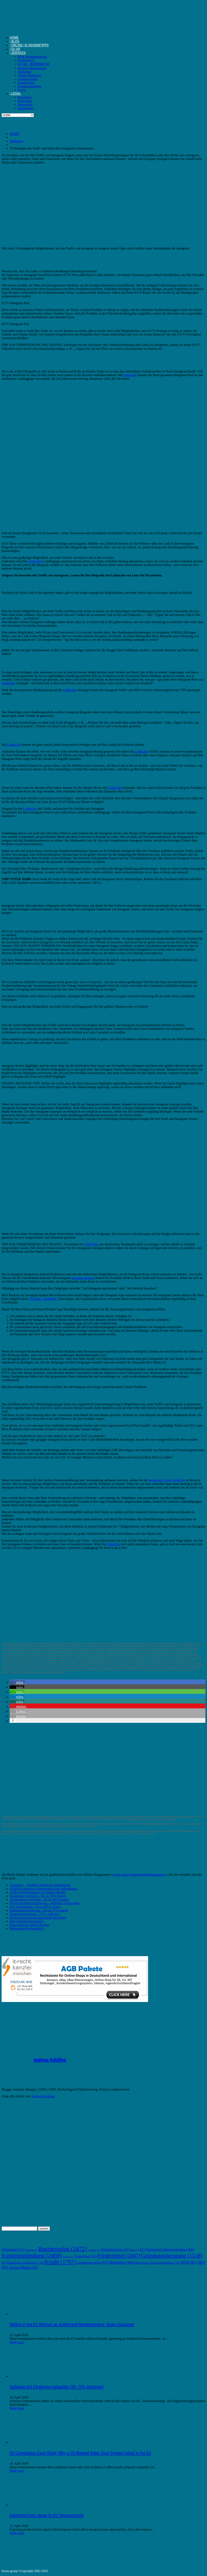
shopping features (83, 1278)
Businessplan (26, 82)
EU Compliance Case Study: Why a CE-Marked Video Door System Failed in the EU (80, 2453)
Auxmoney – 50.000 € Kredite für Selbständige (40, 1885)
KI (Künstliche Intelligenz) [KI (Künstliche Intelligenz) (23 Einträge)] (23, 2263)
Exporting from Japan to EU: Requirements (47, 2515)
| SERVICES (18, 53)
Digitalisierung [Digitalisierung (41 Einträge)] (115, 2250)
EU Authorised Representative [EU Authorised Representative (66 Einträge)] (167, 2249)
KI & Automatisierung (32, 56)
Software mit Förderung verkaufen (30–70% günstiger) (57, 2386)
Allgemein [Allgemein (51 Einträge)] (13, 2249)
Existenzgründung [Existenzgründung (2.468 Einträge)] (32, 2255)
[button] (17, 1682)
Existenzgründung (29, 86)
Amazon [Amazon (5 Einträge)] (31, 2250)
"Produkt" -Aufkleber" (43, 1298)
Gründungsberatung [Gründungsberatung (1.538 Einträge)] (172, 2255)
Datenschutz (26, 108)
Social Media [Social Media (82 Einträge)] (23, 2267)
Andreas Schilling (49, 2060)
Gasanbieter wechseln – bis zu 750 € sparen (38, 1896)
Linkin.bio (130, 375)
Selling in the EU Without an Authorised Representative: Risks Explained (72, 2324)
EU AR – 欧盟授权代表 (34, 64)
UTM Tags (91, 1244)
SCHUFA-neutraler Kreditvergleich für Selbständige (43, 1888)
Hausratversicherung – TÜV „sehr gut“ (35, 1914)
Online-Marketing (29, 75)
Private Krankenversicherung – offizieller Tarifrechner (45, 1903)
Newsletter (25, 97)
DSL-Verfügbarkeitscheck (26, 1921)
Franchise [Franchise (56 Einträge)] (86, 2256)
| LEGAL (15, 93)
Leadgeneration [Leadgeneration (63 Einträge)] (92, 2262)
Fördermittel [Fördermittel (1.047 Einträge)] (118, 2256)
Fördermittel (26, 60)
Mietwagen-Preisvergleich (27, 1928)
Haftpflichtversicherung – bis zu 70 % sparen (39, 1910)
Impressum (25, 104)
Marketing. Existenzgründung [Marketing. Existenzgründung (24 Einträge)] (157, 2263)
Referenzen (25, 101)
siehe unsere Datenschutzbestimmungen (139, 1874)
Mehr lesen (17, 2342)
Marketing (24, 71)
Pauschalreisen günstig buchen (29, 1925)
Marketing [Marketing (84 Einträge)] (121, 2262)
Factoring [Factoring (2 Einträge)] (68, 2257)
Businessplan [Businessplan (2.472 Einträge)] (62, 2249)
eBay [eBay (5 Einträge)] (134, 2250)
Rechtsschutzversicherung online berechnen (38, 1917)
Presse (22, 90)
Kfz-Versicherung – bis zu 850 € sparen (35, 1906)
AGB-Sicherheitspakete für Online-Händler (38, 1892)
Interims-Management (32, 68)
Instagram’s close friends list (166, 1480)
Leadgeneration (28, 79)
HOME (14, 37)
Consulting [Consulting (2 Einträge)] (94, 2250)
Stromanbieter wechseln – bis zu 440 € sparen (39, 1899)
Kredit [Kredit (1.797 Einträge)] (60, 2262)
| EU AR (15, 49)
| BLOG (14, 41)
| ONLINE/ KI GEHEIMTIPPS (29, 45)
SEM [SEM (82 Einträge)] (189, 2262)
